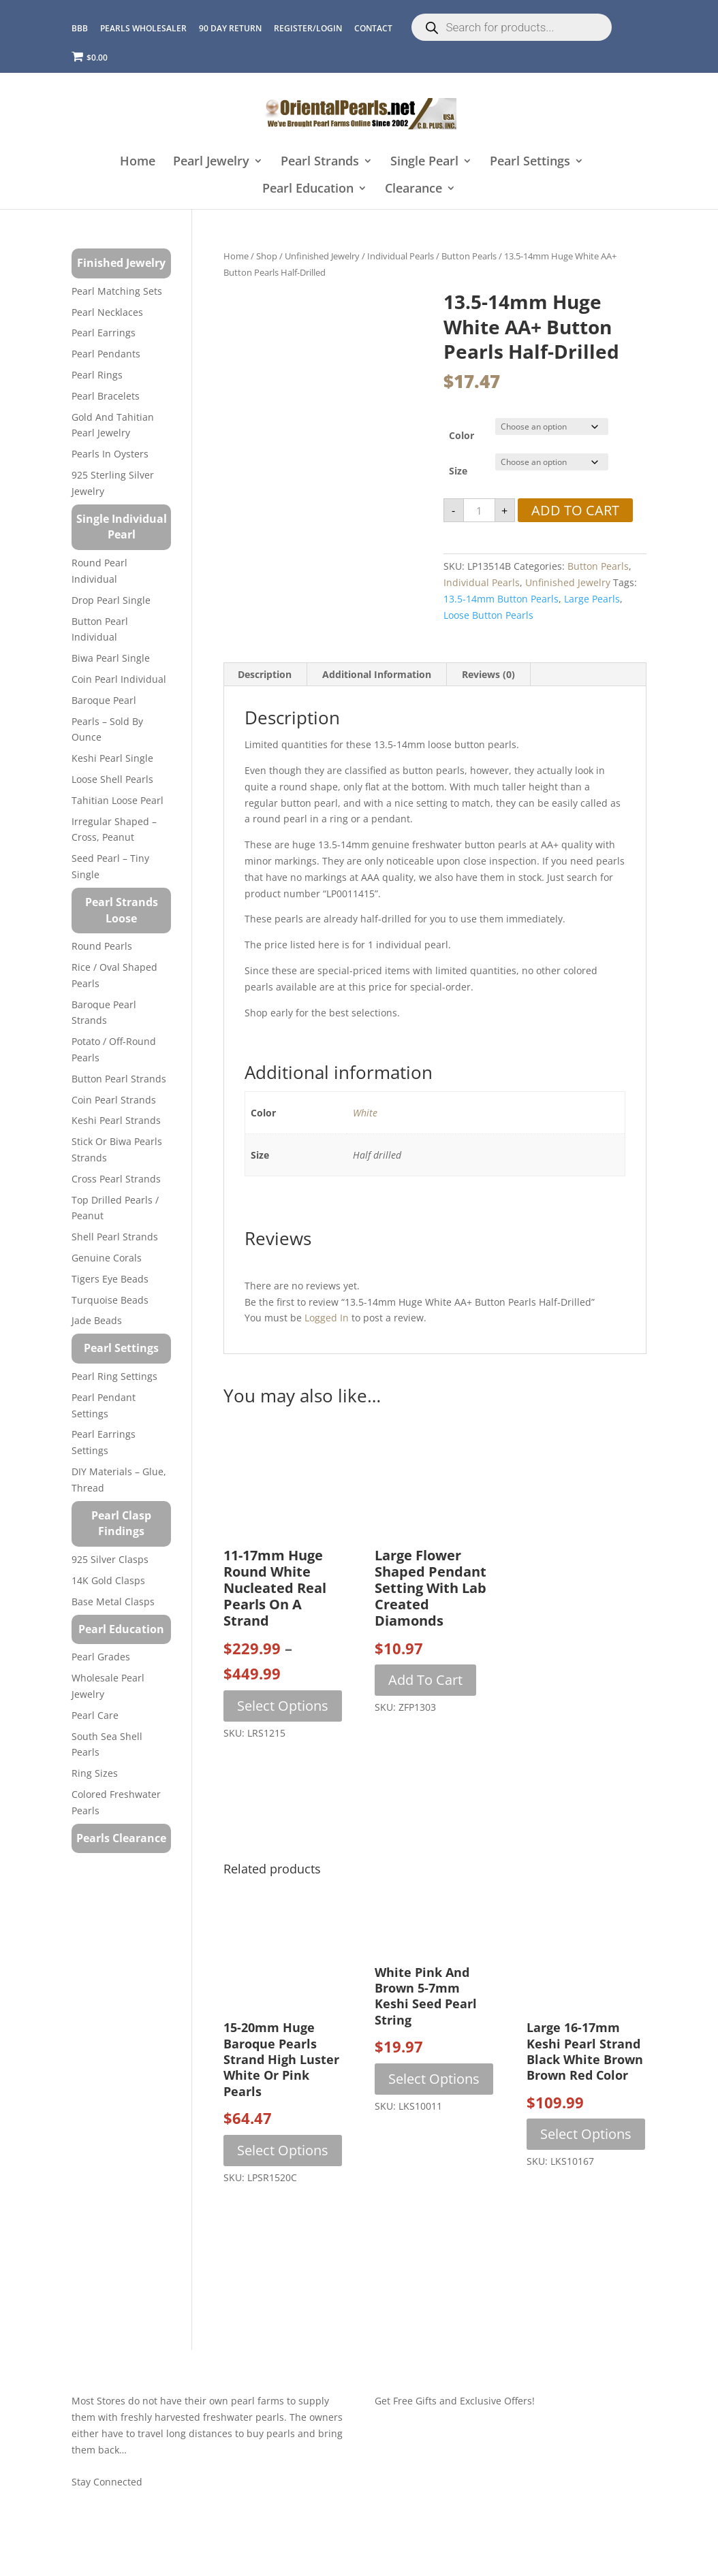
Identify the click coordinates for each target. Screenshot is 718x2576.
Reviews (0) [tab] (488, 674)
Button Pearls (469, 256)
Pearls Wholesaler (143, 28)
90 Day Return (230, 28)
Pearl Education (308, 189)
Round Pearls (102, 945)
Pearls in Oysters (110, 453)
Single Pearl (424, 162)
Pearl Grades (101, 1656)
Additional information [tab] (376, 674)
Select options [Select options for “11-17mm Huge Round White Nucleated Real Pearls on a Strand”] (282, 1705)
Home (137, 162)
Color (461, 435)
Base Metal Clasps (113, 1601)
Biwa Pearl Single (111, 657)
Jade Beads (97, 1320)
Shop (266, 256)
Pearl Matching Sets (117, 291)
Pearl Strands (320, 162)
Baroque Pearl (104, 700)
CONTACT (373, 28)
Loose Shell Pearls (112, 779)
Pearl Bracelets (106, 395)
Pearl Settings (530, 162)
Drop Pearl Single (111, 600)
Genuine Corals (107, 1257)
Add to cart (575, 510)
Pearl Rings (97, 374)
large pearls (592, 598)
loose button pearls (488, 615)
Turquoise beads (110, 1299)
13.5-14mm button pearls (501, 598)
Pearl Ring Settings (114, 1376)
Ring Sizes (95, 1773)
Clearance (413, 189)
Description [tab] (265, 674)
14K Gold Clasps (108, 1580)
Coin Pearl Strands (114, 1099)
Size (458, 470)
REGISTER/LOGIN (308, 28)
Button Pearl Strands (119, 1078)
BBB (80, 28)
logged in (327, 1317)
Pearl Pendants (106, 353)
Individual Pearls (400, 256)
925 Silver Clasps (110, 1559)
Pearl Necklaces (107, 312)
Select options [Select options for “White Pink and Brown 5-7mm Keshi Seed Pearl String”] (434, 2079)
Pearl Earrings (104, 332)
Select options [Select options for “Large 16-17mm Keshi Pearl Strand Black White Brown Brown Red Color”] (585, 2134)
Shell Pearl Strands (115, 1236)
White (365, 1112)
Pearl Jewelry (211, 162)
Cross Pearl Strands (116, 1178)
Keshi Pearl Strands (116, 1120)
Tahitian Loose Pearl (117, 800)
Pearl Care (95, 1715)
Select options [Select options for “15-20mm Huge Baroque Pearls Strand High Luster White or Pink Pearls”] (282, 2150)
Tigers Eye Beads (110, 1278)
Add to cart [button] (425, 1680)
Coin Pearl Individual (119, 679)
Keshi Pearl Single (112, 758)
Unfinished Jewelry (322, 256)
